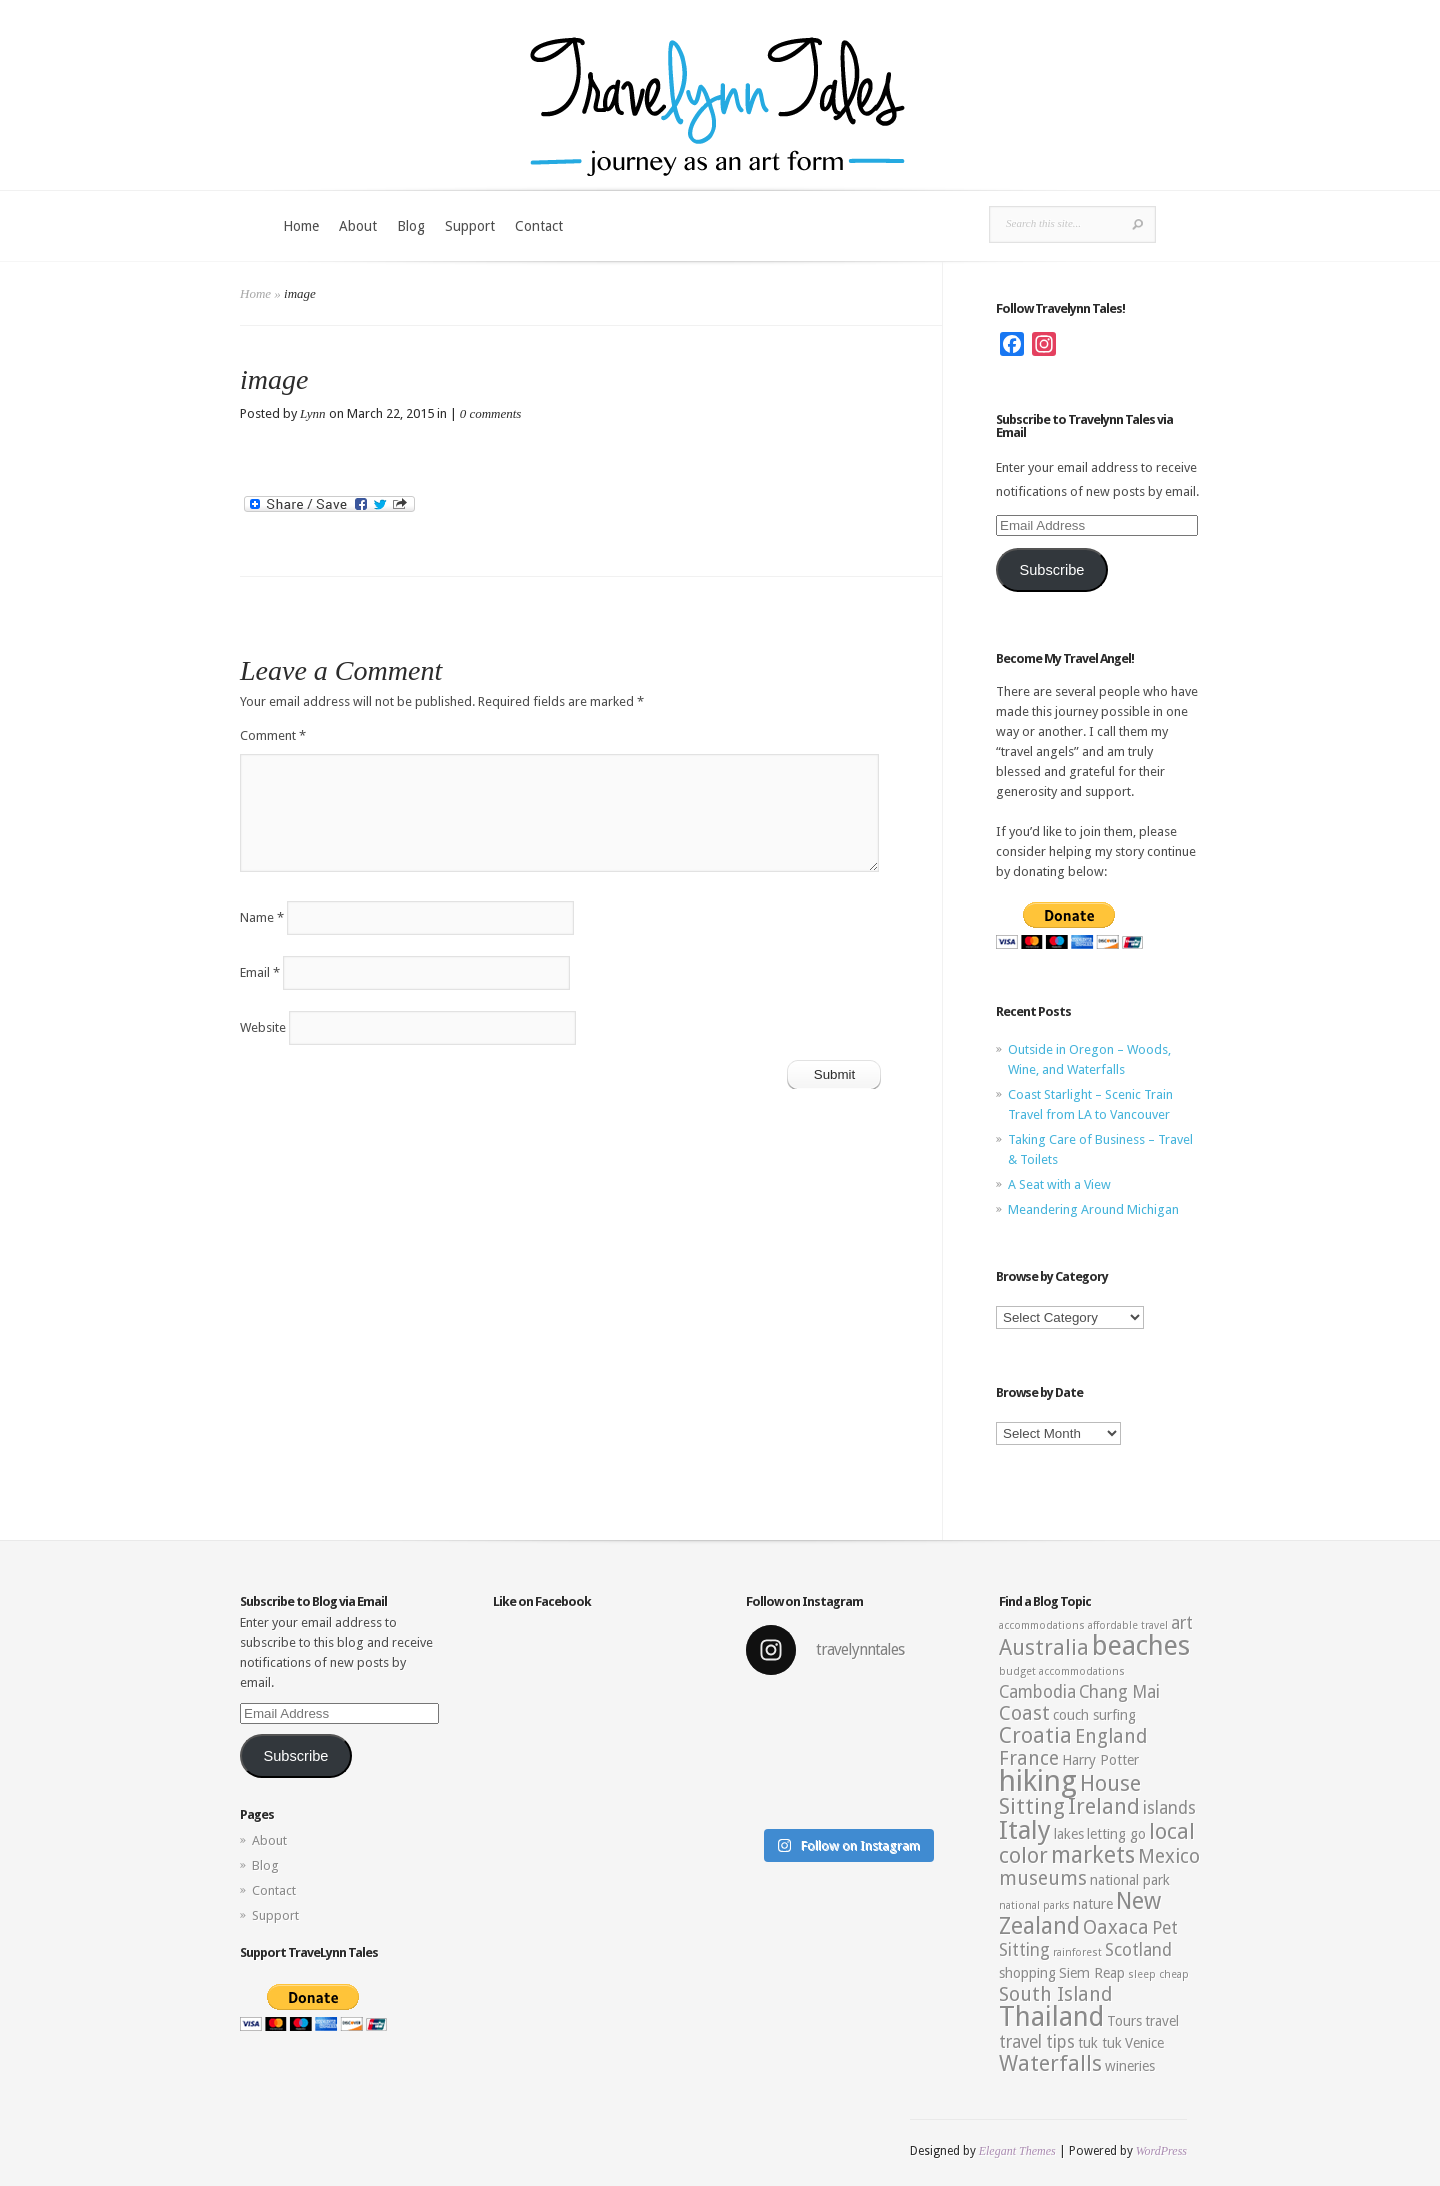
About (358, 226)
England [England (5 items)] (1111, 1736)
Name (262, 917)
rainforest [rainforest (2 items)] (1077, 1952)
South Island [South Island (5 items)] (1055, 1994)
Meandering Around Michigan (1093, 1209)
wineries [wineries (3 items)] (1130, 2066)
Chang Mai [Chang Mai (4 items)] (1119, 1692)
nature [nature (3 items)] (1093, 1904)
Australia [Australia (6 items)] (1044, 1647)
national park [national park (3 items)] (1130, 1880)
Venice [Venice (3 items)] (1144, 2043)
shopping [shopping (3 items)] (1027, 1973)
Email (260, 972)
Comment (273, 735)
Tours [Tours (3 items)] (1124, 2021)
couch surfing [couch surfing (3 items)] (1094, 1715)
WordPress (1161, 2151)
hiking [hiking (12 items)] (1038, 1781)
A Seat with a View (1059, 1184)
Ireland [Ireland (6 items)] (1104, 1806)
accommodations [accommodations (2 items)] (1042, 1625)
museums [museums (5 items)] (1043, 1878)
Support (470, 226)
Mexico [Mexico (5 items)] (1169, 1856)
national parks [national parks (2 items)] (1034, 1905)
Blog (411, 226)
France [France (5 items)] (1029, 1758)
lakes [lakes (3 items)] (1069, 1834)
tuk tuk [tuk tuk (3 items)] (1100, 2043)
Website (263, 1027)
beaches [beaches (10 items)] (1141, 1646)
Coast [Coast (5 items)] (1024, 1713)
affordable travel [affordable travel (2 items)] (1128, 1625)
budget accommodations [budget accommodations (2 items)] (1062, 1671)
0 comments (491, 413)
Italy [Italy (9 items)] (1025, 1830)
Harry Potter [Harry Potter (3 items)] (1100, 1760)
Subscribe (1051, 570)
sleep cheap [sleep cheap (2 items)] (1158, 1974)
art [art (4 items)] (1182, 1623)
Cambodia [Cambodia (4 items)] (1037, 1692)
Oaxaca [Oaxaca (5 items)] (1116, 1927)
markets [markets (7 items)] (1093, 1855)
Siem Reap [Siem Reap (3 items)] (1092, 1973)
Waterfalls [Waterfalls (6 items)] (1050, 2063)
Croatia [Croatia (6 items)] (1035, 1735)
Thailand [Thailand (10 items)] (1051, 2017)
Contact (539, 226)
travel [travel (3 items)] (1162, 2021)
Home (301, 226)
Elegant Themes (1017, 2151)
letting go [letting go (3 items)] (1116, 1834)
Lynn (313, 413)
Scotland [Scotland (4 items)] (1138, 1950)
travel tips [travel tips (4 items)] (1037, 2042)
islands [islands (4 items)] (1169, 1808)
